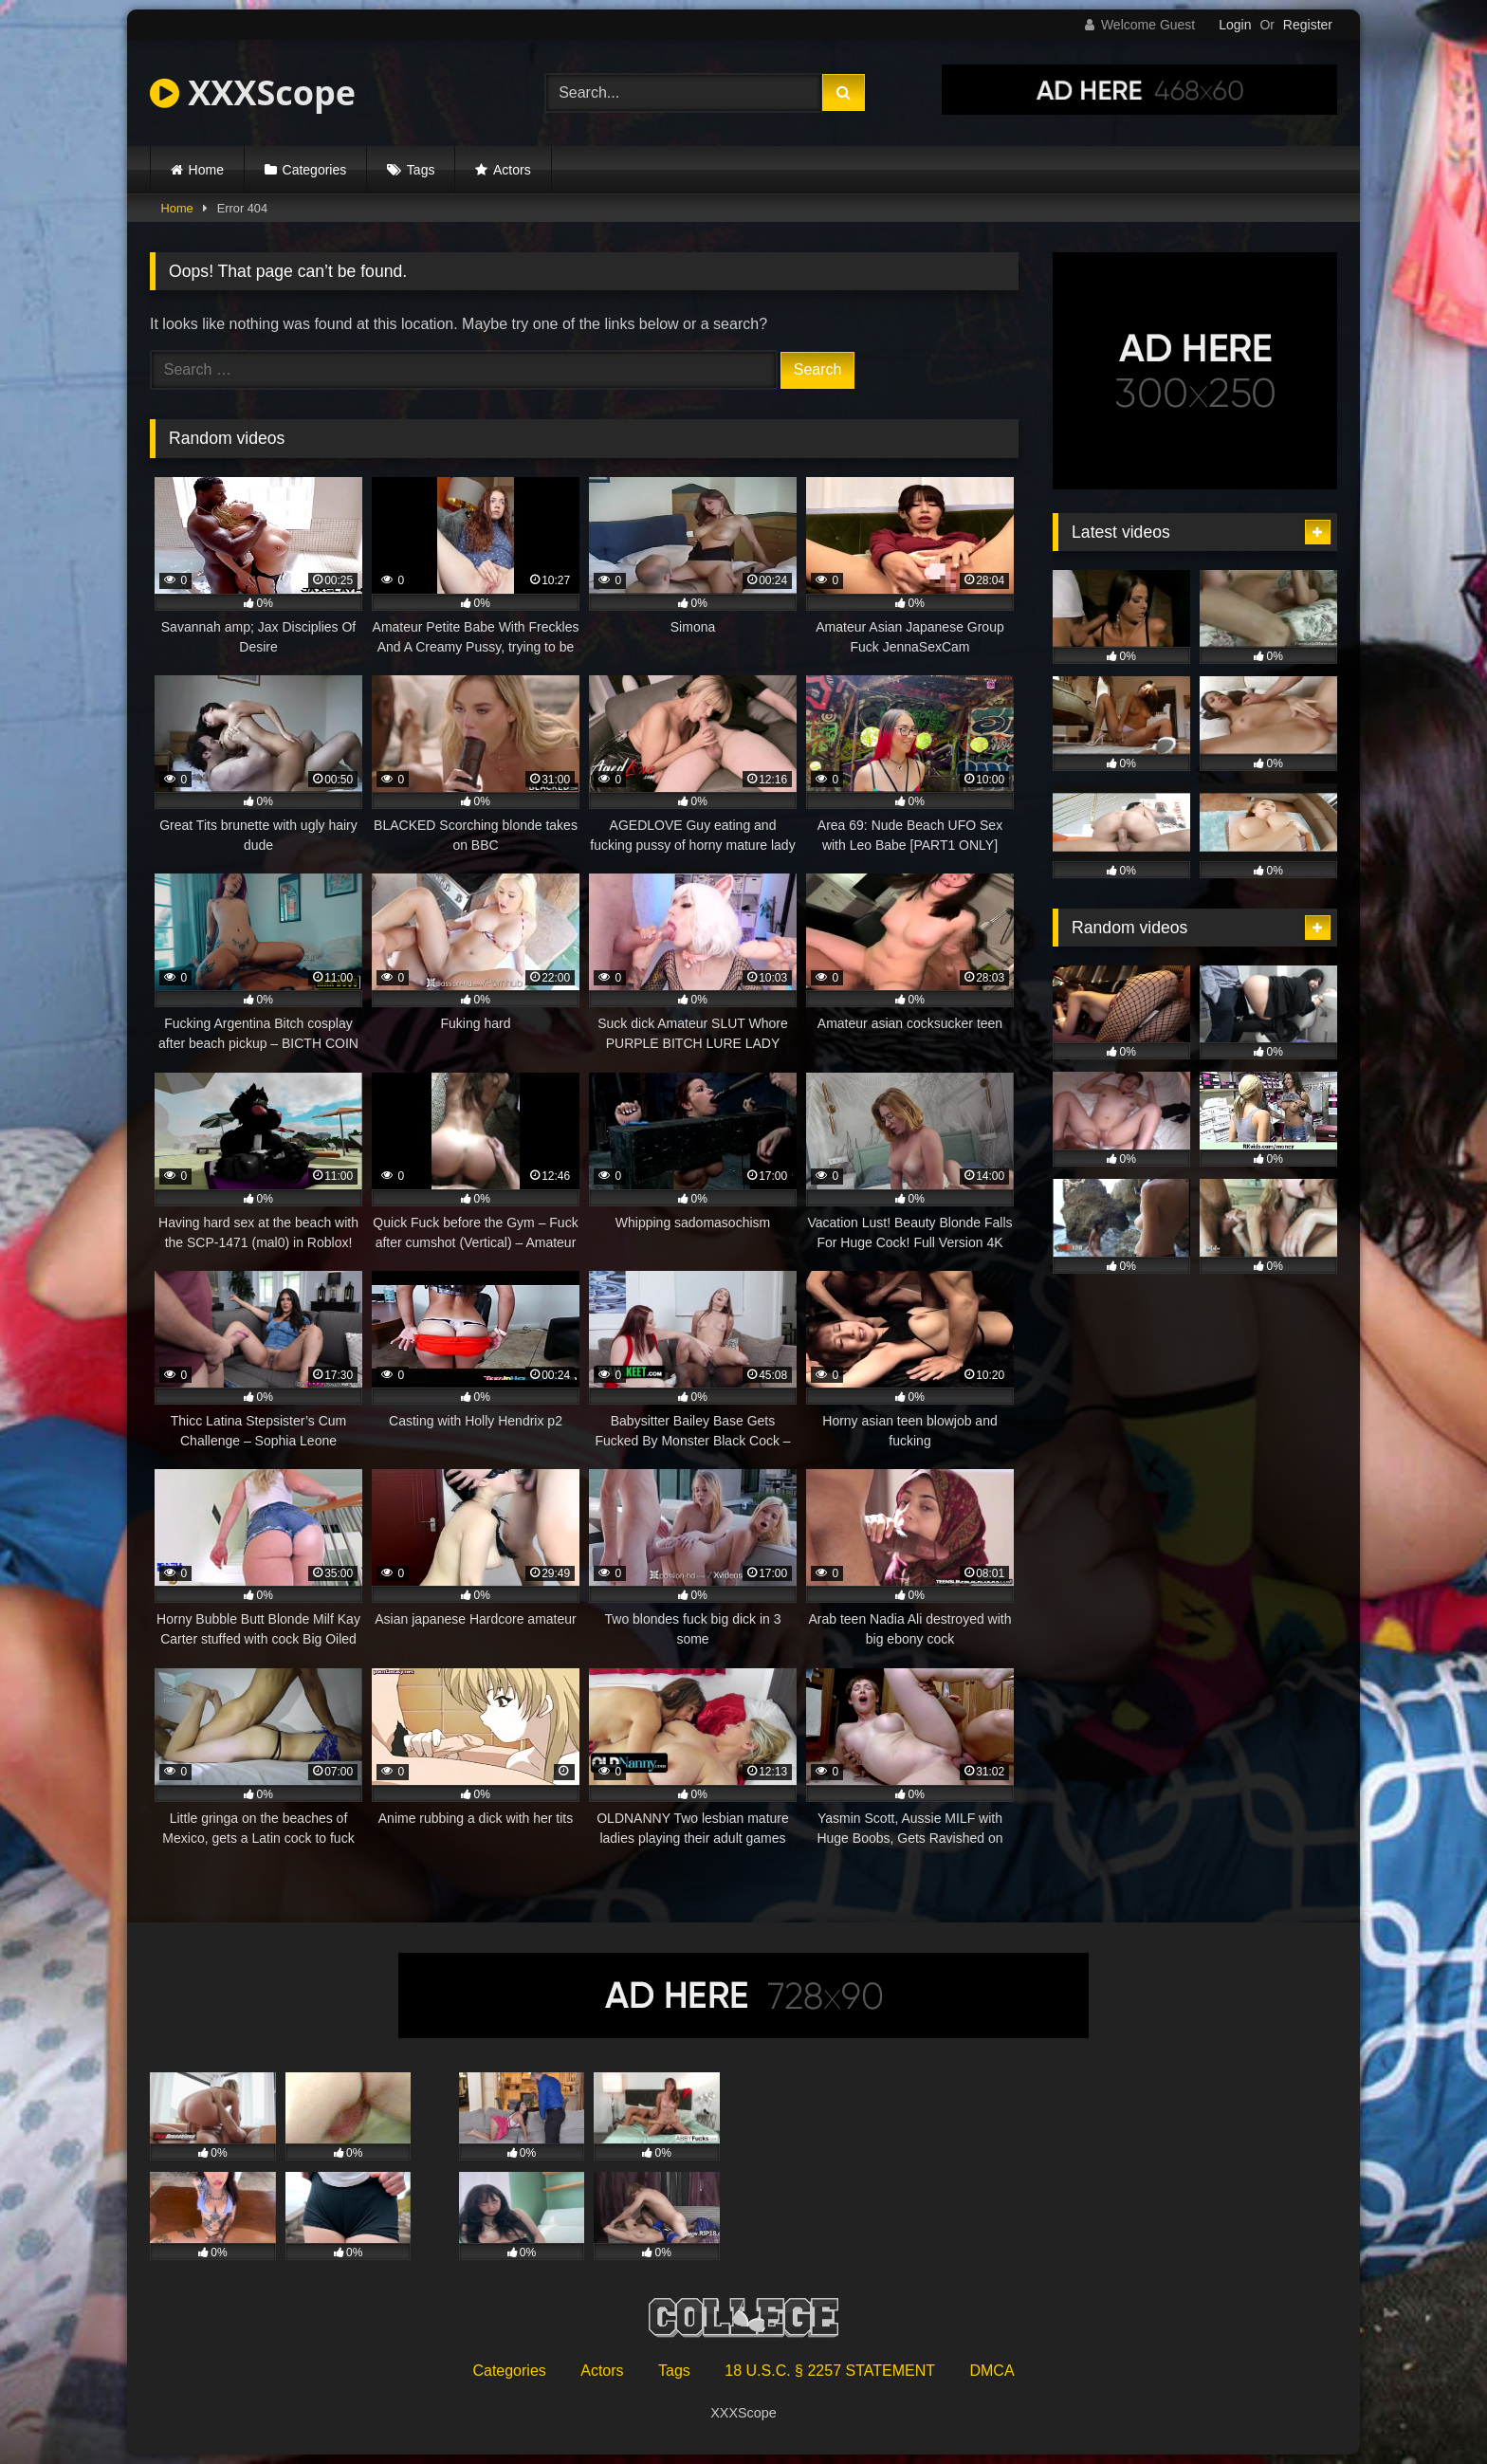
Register (1307, 24)
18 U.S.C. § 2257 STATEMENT (830, 2371)
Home (206, 169)
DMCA (991, 2371)
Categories (315, 169)
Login (1235, 24)
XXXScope (253, 92)
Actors (512, 169)
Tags (421, 169)
